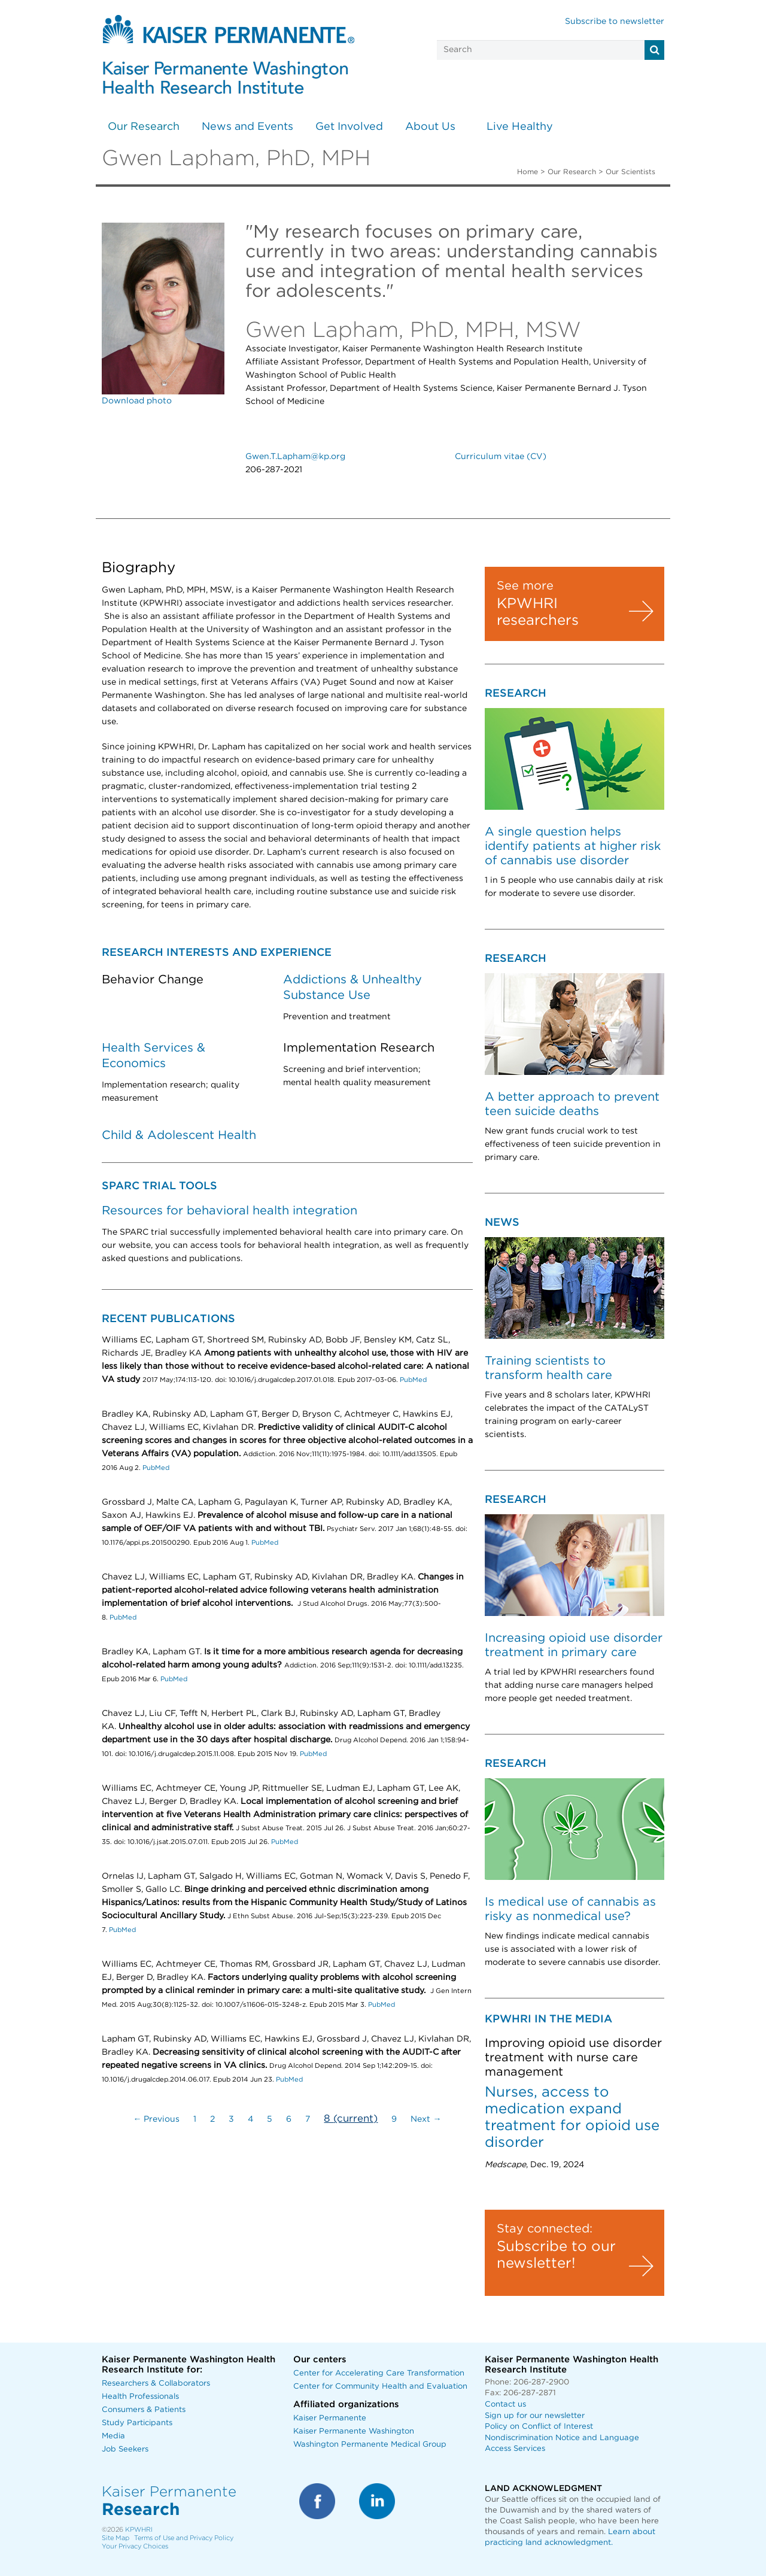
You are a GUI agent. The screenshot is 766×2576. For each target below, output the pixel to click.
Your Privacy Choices (135, 2546)
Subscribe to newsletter (614, 21)
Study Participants (137, 2423)
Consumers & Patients (144, 2410)
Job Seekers (125, 2449)
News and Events (247, 126)
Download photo (137, 401)
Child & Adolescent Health (179, 1135)
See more (525, 586)
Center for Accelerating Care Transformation (378, 2373)
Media (113, 2436)
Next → (426, 2119)
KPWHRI (139, 2529)
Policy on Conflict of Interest (539, 2427)
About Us (430, 126)
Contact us (505, 2404)
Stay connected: (544, 2229)
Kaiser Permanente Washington (353, 2431)
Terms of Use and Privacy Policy (183, 2538)
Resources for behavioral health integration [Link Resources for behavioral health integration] (229, 1211)
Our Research (144, 126)
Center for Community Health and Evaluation (380, 2386)
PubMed (413, 1380)
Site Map (115, 2538)
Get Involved (349, 126)
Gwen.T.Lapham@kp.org (295, 456)
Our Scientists (630, 171)
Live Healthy (520, 126)
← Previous (156, 2119)
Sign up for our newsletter (535, 2416)
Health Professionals (140, 2397)
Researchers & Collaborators (156, 2383)
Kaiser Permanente (329, 2418)
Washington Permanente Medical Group (369, 2445)
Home (527, 171)
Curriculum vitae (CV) (500, 456)
